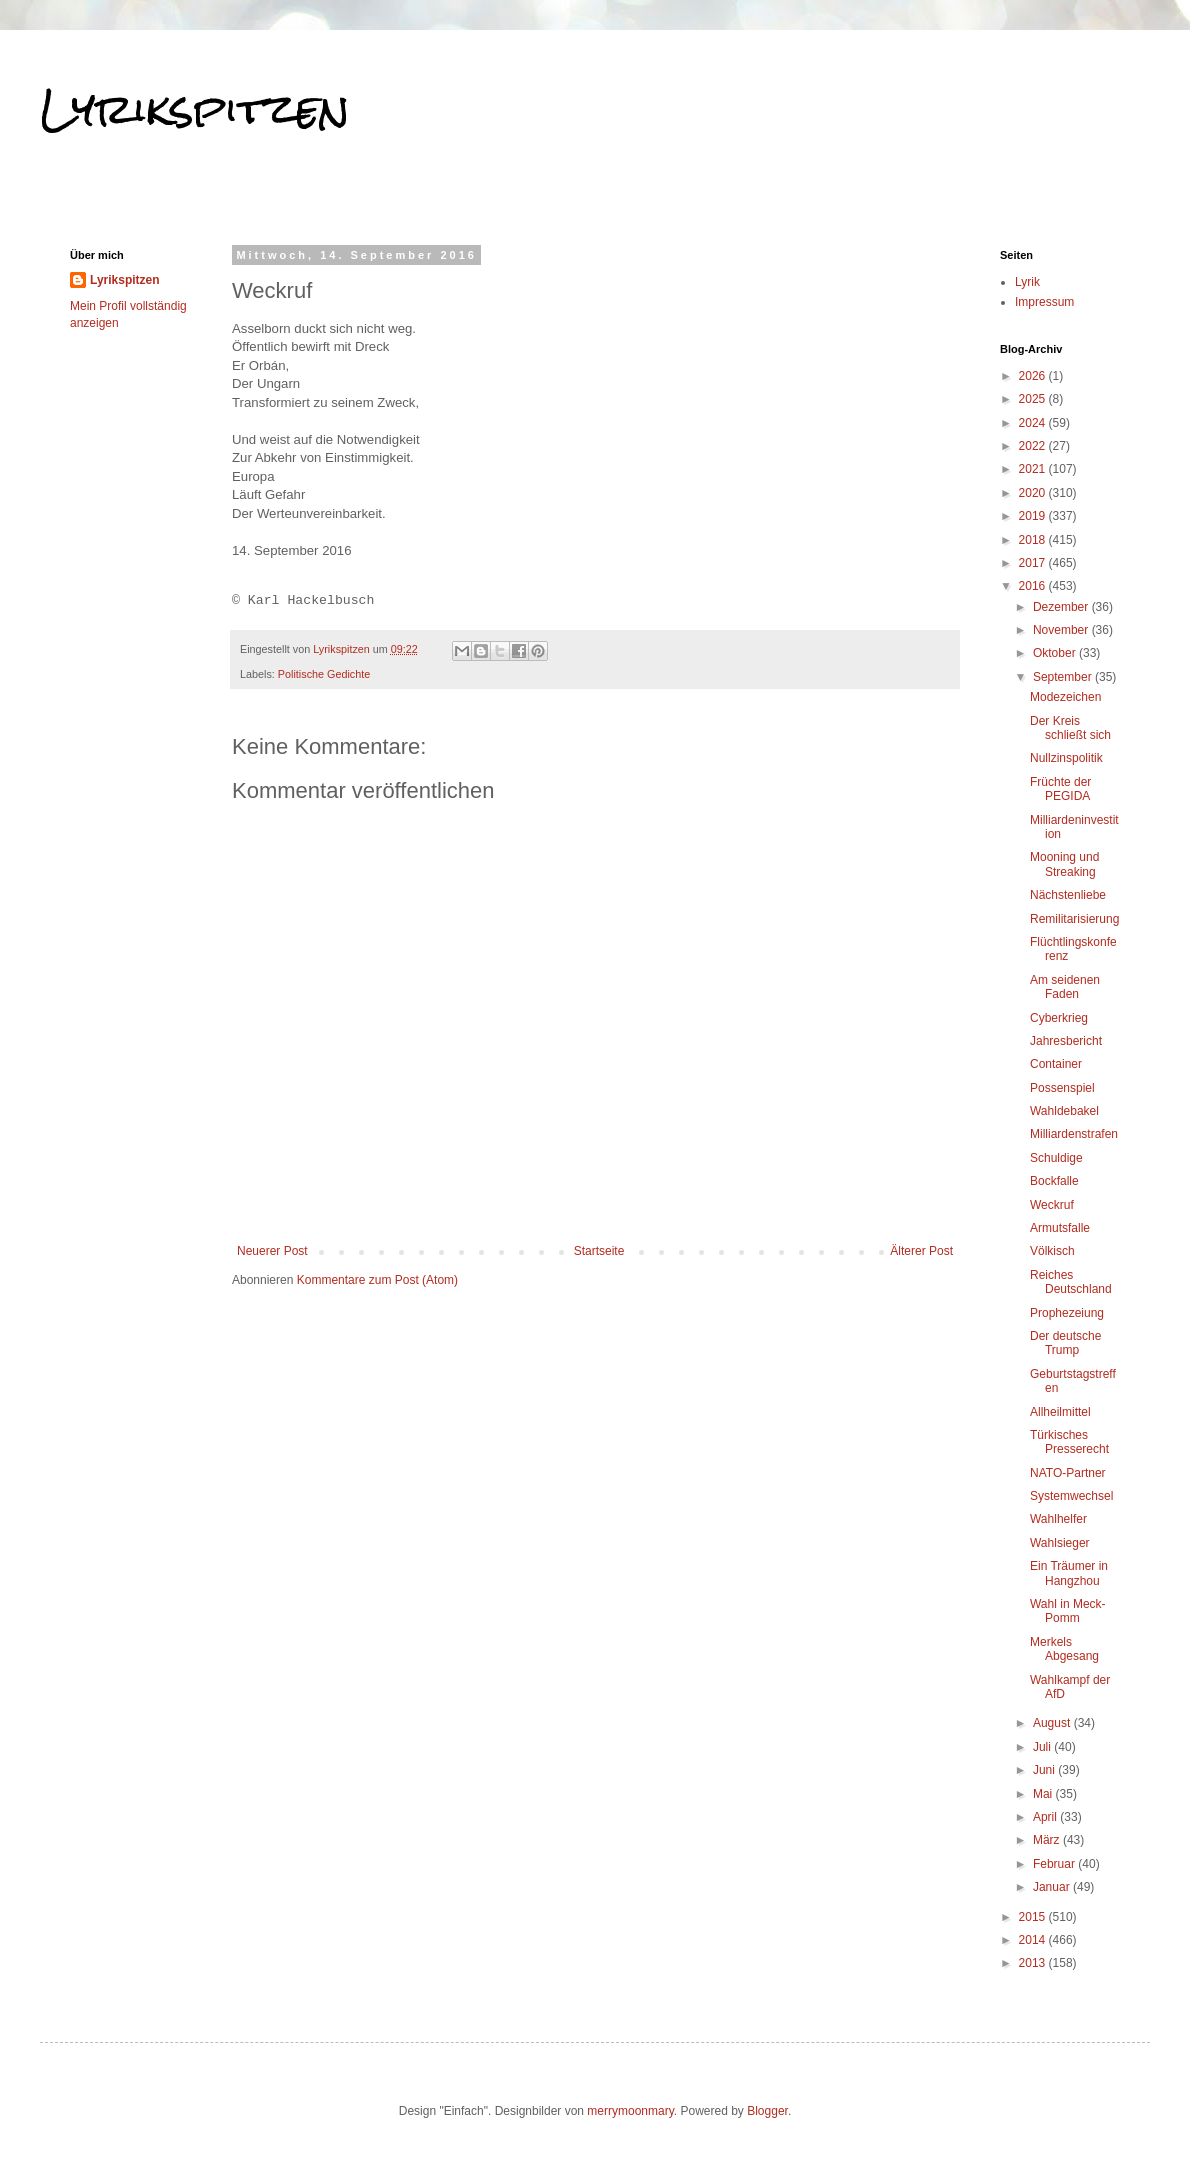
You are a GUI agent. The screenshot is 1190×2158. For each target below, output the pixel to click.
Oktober (1056, 653)
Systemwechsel (1071, 1496)
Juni (1045, 1770)
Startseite (599, 1251)
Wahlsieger (1060, 1543)
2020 (1034, 493)
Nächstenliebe (1068, 895)
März (1048, 1840)
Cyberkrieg (1059, 1018)
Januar (1053, 1887)
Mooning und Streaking (1064, 864)
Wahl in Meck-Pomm (1068, 1611)
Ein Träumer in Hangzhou (1069, 1573)
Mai (1044, 1794)
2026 (1034, 376)
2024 (1034, 423)
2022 (1034, 446)
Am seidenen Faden (1065, 987)
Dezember (1062, 607)
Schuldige (1056, 1158)
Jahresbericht (1066, 1041)
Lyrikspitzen (195, 109)
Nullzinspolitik (1066, 758)
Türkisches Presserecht (1069, 1442)
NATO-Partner (1068, 1473)
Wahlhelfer (1058, 1519)
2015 (1034, 1917)
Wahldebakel (1064, 1111)
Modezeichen (1065, 697)
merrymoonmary (630, 2111)
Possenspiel (1062, 1088)
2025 (1034, 399)
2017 (1034, 563)
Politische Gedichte (324, 674)
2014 (1034, 1940)
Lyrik (1027, 282)
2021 (1034, 469)
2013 (1034, 1963)
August (1053, 1723)
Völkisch (1052, 1251)
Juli (1043, 1747)
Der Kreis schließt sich (1070, 728)
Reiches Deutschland (1071, 1282)
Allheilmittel (1060, 1412)
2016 (1034, 586)
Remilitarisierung (1074, 919)
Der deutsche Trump (1065, 1343)
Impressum (1044, 302)
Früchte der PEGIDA (1060, 789)
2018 (1034, 540)
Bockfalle (1054, 1181)
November (1062, 630)
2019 (1034, 516)
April (1046, 1817)
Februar (1055, 1864)
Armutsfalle (1060, 1228)
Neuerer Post (272, 1251)
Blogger (767, 2111)
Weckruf (1052, 1205)
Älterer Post (921, 1251)
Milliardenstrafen (1074, 1134)
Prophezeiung (1067, 1313)
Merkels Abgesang (1064, 1649)
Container (1056, 1064)
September (1064, 677)
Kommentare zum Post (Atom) (377, 1280)
